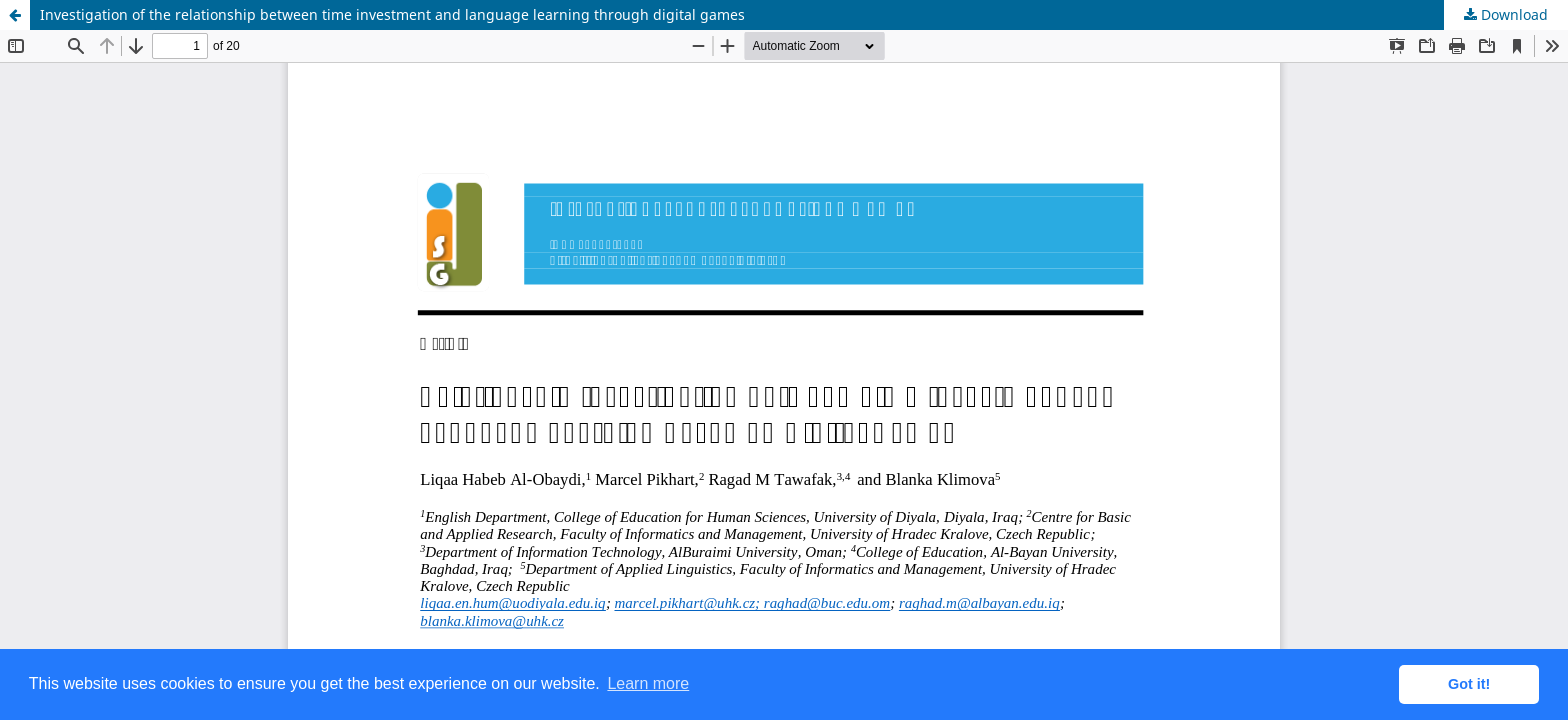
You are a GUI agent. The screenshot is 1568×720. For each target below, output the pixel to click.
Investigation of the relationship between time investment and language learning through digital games (392, 14)
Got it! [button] (1469, 684)
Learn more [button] (648, 683)
